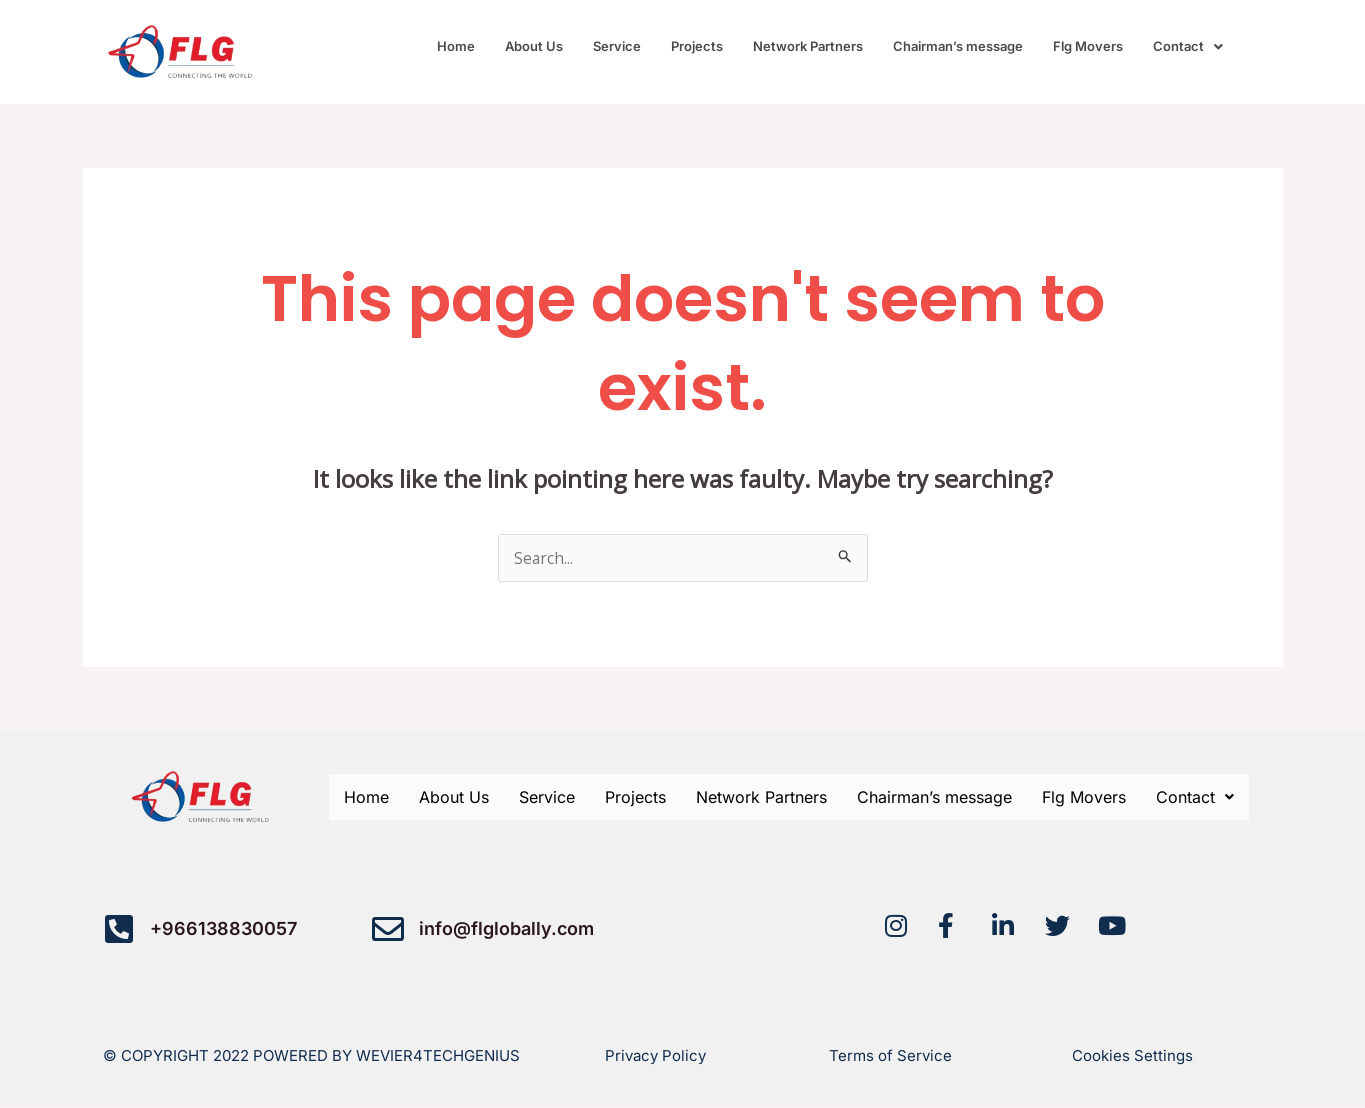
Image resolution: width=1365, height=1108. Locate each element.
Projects (697, 46)
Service (617, 46)
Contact (1188, 46)
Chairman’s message (958, 46)
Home (456, 46)
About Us (534, 46)
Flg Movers (1088, 46)
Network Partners (808, 46)
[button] (1188, 46)
